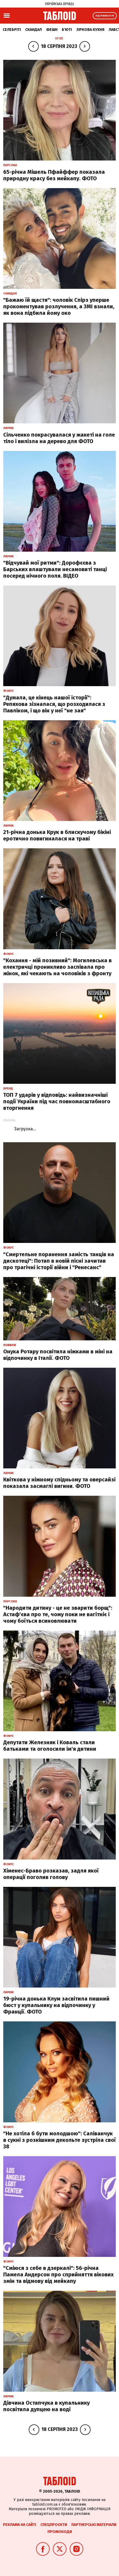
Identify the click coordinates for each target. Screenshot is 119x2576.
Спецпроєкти (53, 2524)
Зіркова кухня (90, 29)
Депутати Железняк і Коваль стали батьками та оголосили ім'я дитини (49, 1745)
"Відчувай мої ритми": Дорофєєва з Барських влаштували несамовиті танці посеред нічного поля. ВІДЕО (55, 569)
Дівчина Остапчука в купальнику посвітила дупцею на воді (46, 2406)
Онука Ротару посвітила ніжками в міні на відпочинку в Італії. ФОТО (57, 1354)
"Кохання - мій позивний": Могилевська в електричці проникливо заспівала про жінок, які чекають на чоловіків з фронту (57, 967)
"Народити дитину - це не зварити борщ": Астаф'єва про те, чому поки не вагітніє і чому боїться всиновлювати (57, 1614)
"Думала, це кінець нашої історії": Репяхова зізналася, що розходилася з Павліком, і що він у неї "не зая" (54, 704)
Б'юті (67, 29)
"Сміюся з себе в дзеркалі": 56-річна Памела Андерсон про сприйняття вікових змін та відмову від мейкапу (58, 2274)
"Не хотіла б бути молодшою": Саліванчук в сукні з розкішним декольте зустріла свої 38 (59, 2140)
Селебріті (12, 29)
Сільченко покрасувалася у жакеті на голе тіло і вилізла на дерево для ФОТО (59, 437)
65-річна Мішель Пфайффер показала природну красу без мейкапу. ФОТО (54, 175)
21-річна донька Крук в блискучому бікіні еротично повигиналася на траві (57, 835)
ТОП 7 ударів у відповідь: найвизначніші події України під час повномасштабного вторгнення (56, 1101)
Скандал (33, 29)
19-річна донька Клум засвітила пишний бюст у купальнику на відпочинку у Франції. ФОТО (56, 2005)
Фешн (51, 29)
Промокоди (59, 2531)
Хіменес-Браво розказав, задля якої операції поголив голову (51, 1873)
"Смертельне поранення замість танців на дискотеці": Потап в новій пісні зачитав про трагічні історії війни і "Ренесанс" (58, 1261)
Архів (59, 38)
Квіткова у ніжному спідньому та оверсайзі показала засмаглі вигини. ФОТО (59, 1482)
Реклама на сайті (19, 2524)
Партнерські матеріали (93, 2524)
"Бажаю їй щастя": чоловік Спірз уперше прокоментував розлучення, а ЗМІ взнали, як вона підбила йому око (58, 306)
